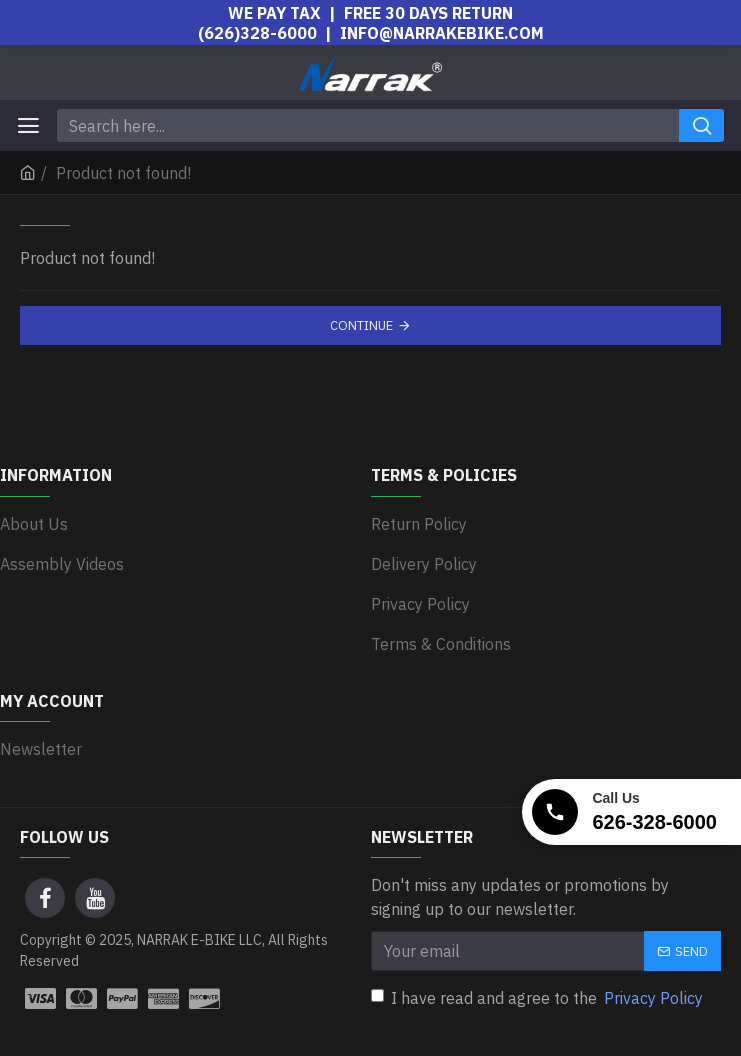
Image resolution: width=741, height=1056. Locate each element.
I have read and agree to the (538, 998)
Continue (361, 325)
